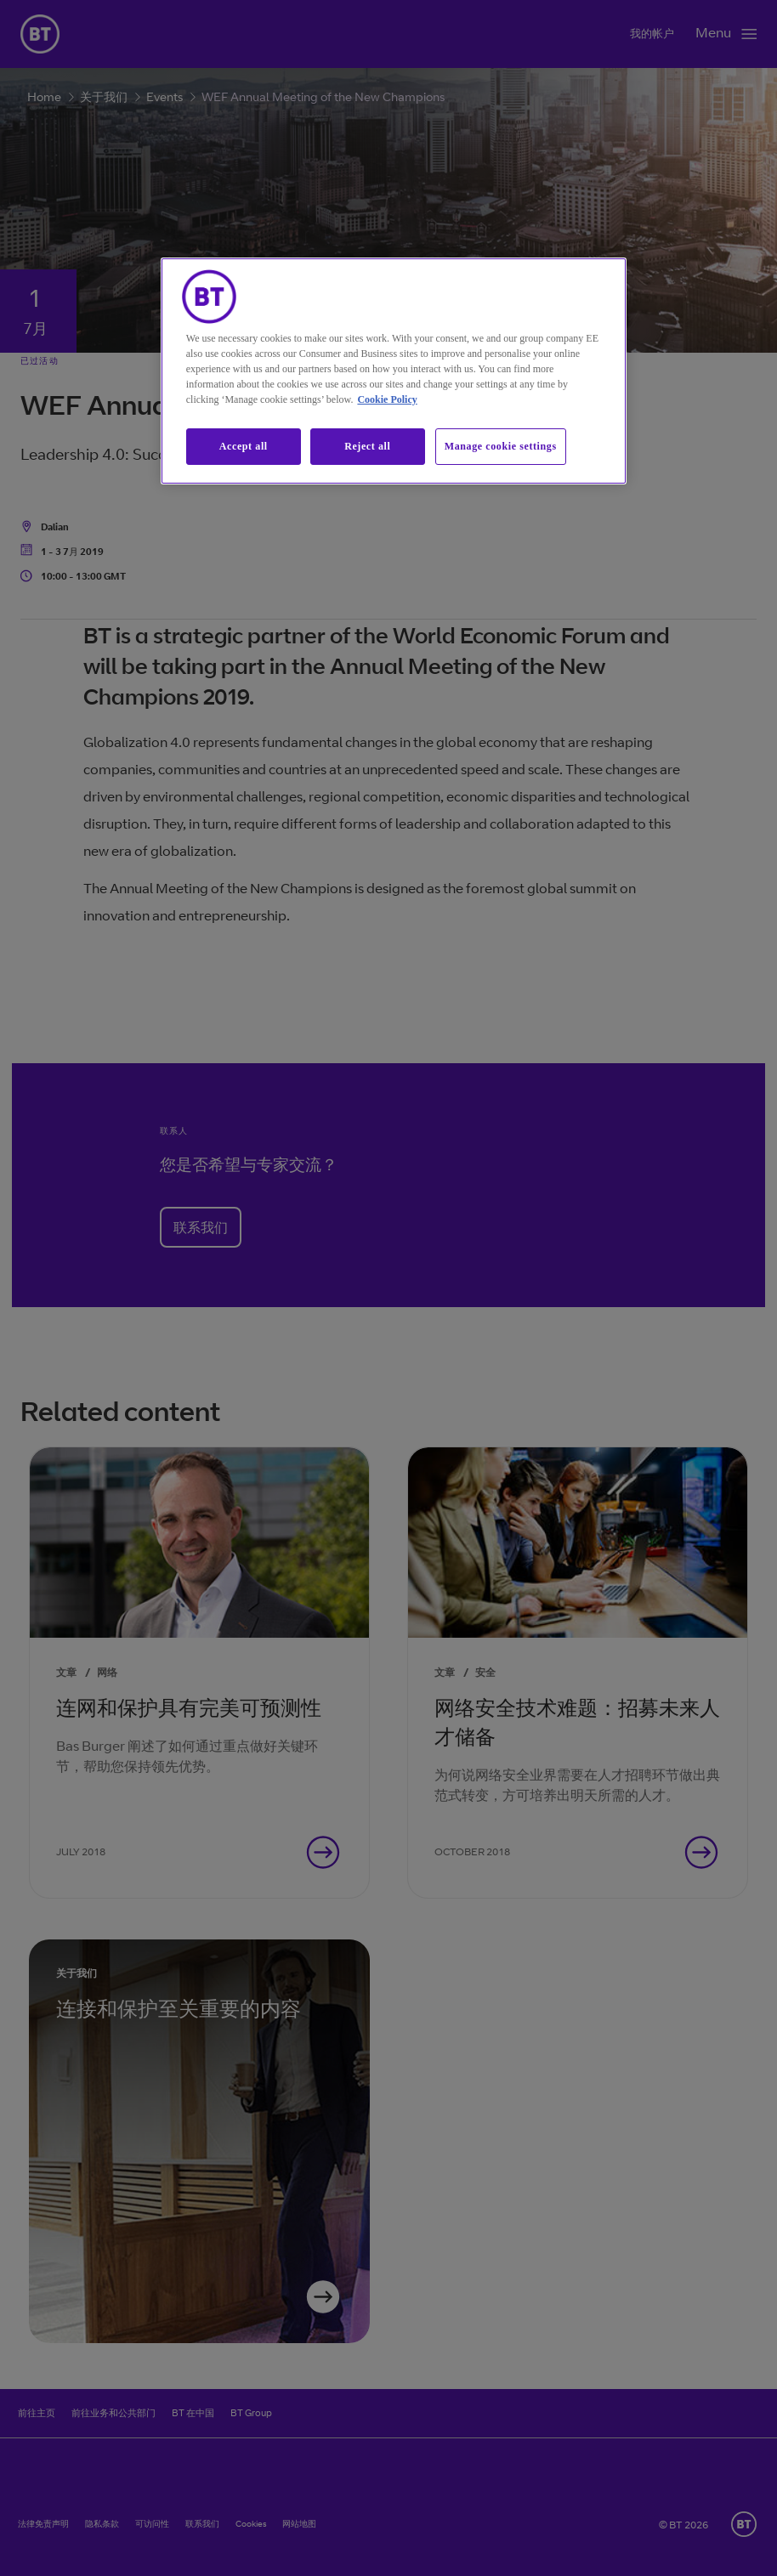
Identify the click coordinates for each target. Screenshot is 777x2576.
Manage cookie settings (501, 446)
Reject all (367, 446)
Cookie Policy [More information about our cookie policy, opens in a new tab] (387, 399)
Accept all (243, 446)
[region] (394, 371)
